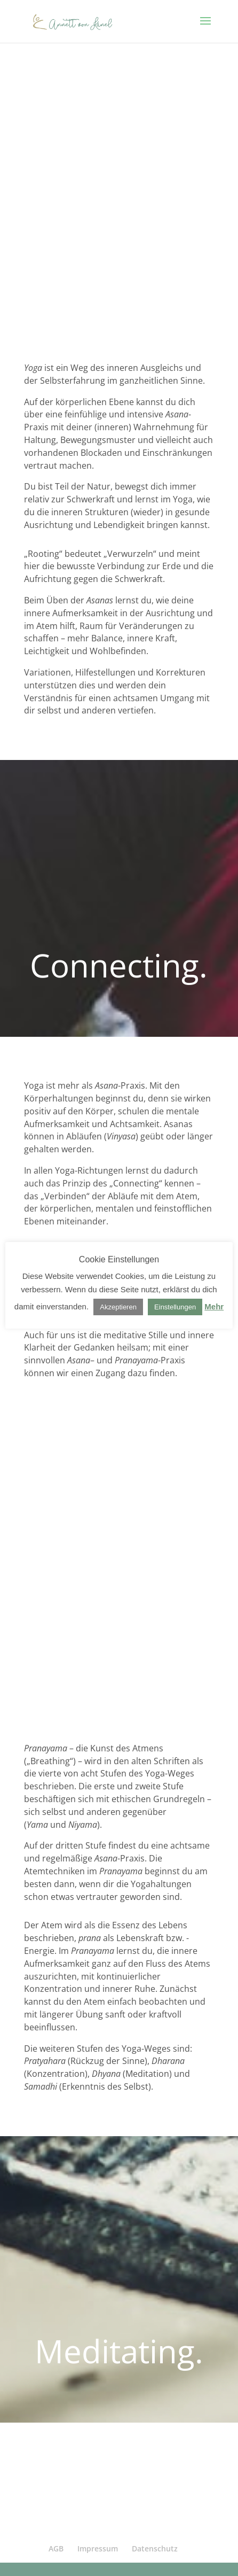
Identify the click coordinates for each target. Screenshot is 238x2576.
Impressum (97, 2548)
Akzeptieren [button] (118, 1307)
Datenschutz (155, 2548)
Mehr (214, 1306)
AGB (56, 2548)
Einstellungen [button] (175, 1307)
